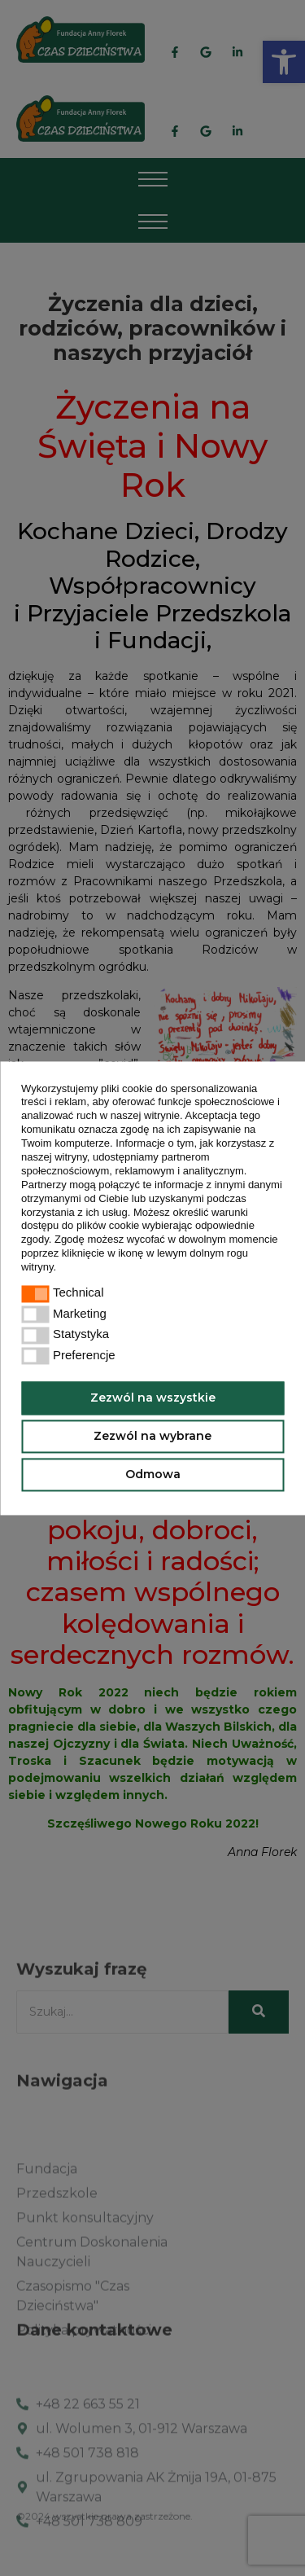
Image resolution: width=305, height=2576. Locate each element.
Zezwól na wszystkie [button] (153, 1397)
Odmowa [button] (153, 1474)
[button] (61, 1268)
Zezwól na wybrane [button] (152, 1435)
